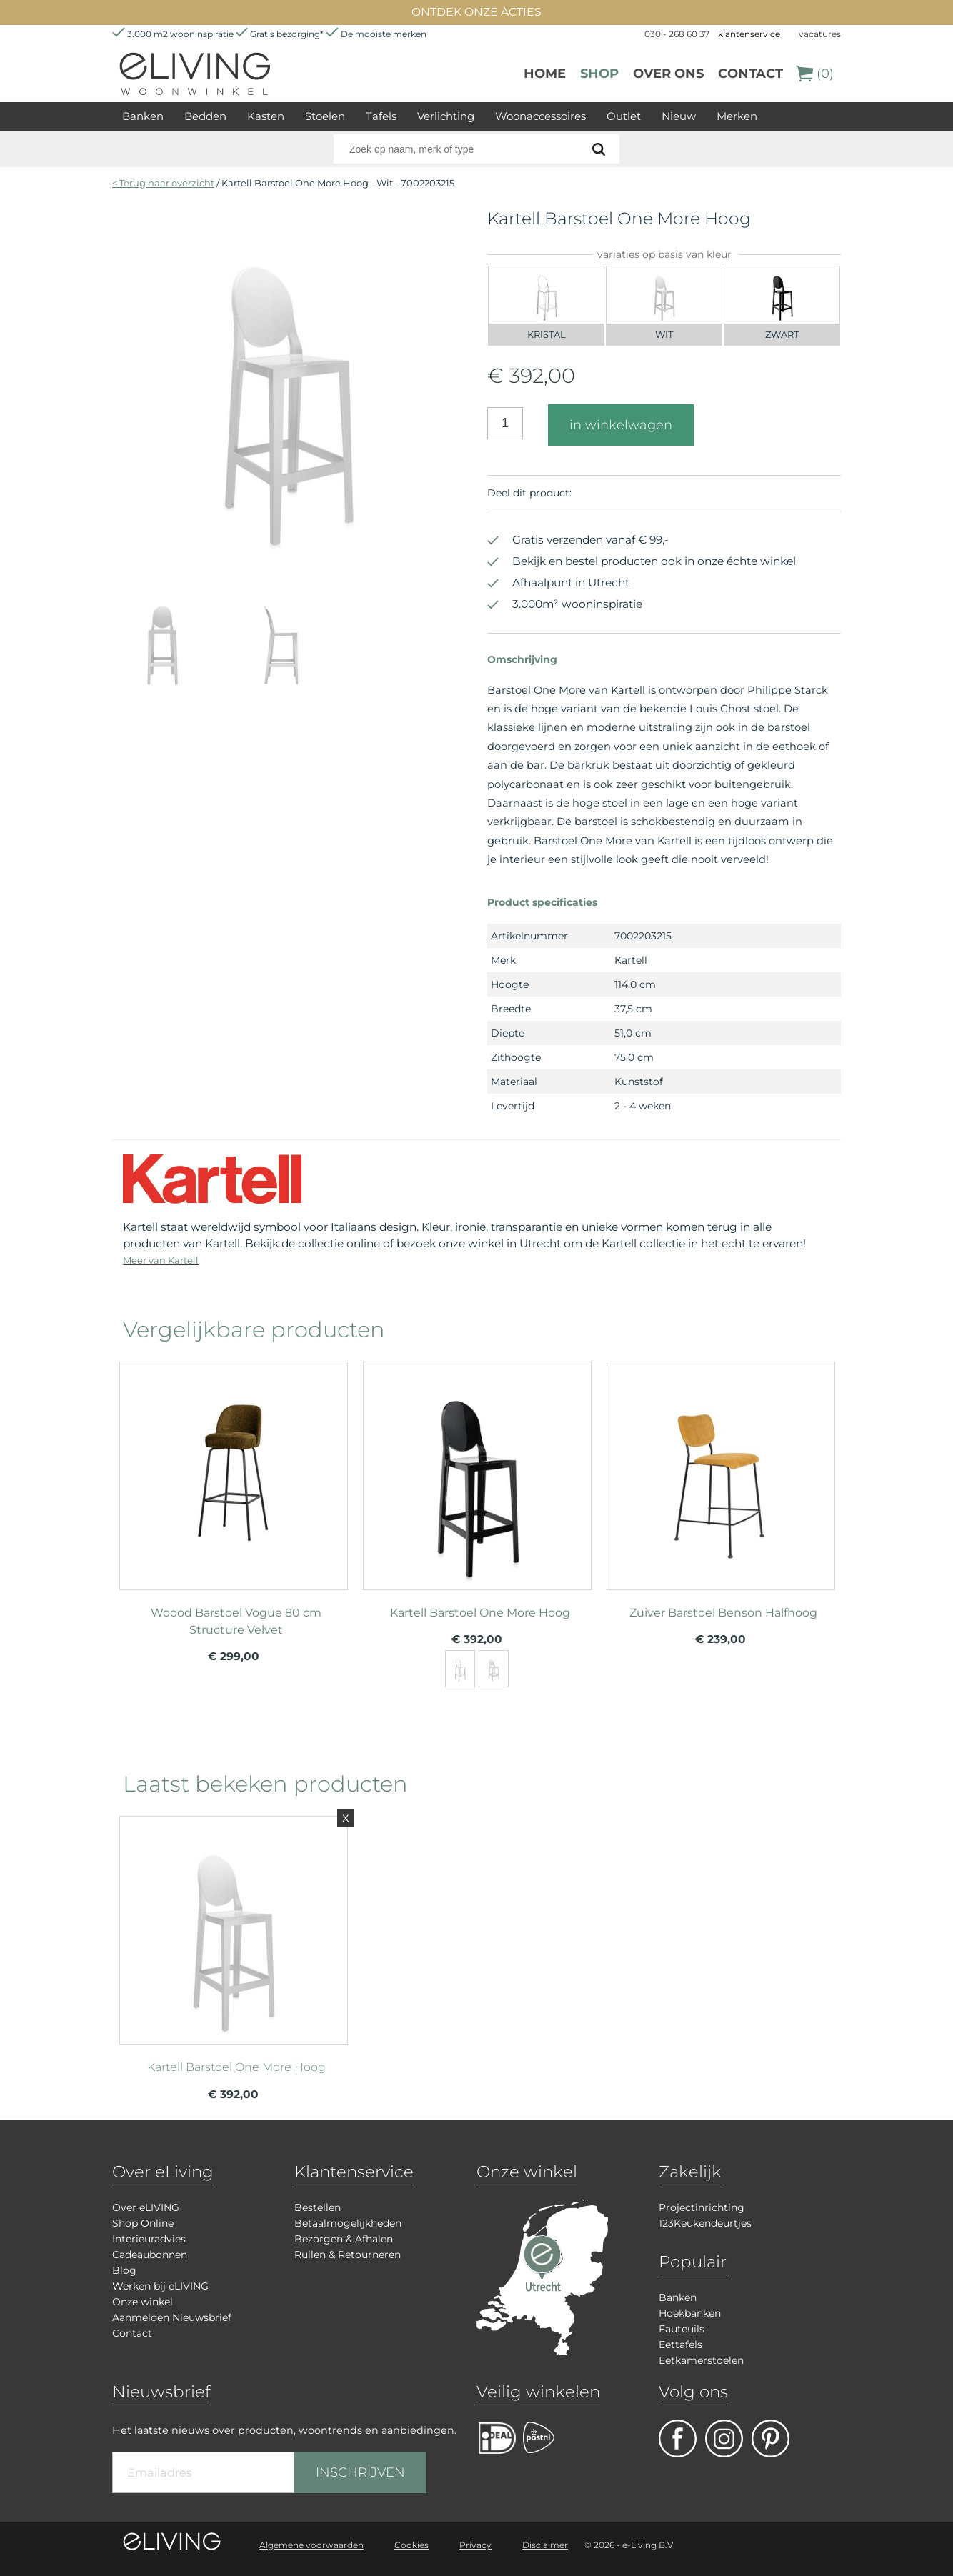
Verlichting (445, 116)
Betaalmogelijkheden (347, 2223)
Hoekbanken (690, 2313)
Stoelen (325, 116)
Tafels (381, 116)
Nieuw (679, 116)
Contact (750, 73)
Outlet (624, 116)
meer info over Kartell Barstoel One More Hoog (477, 1469)
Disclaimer (545, 2545)
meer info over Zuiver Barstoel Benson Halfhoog (720, 1469)
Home (545, 73)
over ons (668, 73)
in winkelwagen (620, 425)
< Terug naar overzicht (163, 183)
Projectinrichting (701, 2207)
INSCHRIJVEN (360, 2472)
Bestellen (317, 2207)
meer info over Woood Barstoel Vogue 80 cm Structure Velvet (233, 1469)
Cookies (411, 2545)
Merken (737, 116)
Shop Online (143, 2223)
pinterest (770, 2438)
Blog (124, 2270)
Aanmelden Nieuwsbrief (171, 2317)
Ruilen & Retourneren (347, 2254)
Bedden (205, 116)
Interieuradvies (149, 2238)
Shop (599, 73)
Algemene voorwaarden (311, 2545)
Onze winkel (142, 2301)
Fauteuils (681, 2328)
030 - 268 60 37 (676, 34)
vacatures (820, 34)
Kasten (265, 116)
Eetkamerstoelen (701, 2360)
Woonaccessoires (540, 116)
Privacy (475, 2545)
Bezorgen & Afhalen (343, 2238)
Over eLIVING (145, 2207)
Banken (143, 116)
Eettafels (680, 2344)
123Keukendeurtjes (705, 2223)
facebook (678, 2438)
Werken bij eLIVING (160, 2286)
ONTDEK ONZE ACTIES (476, 12)
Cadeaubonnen (149, 2254)
